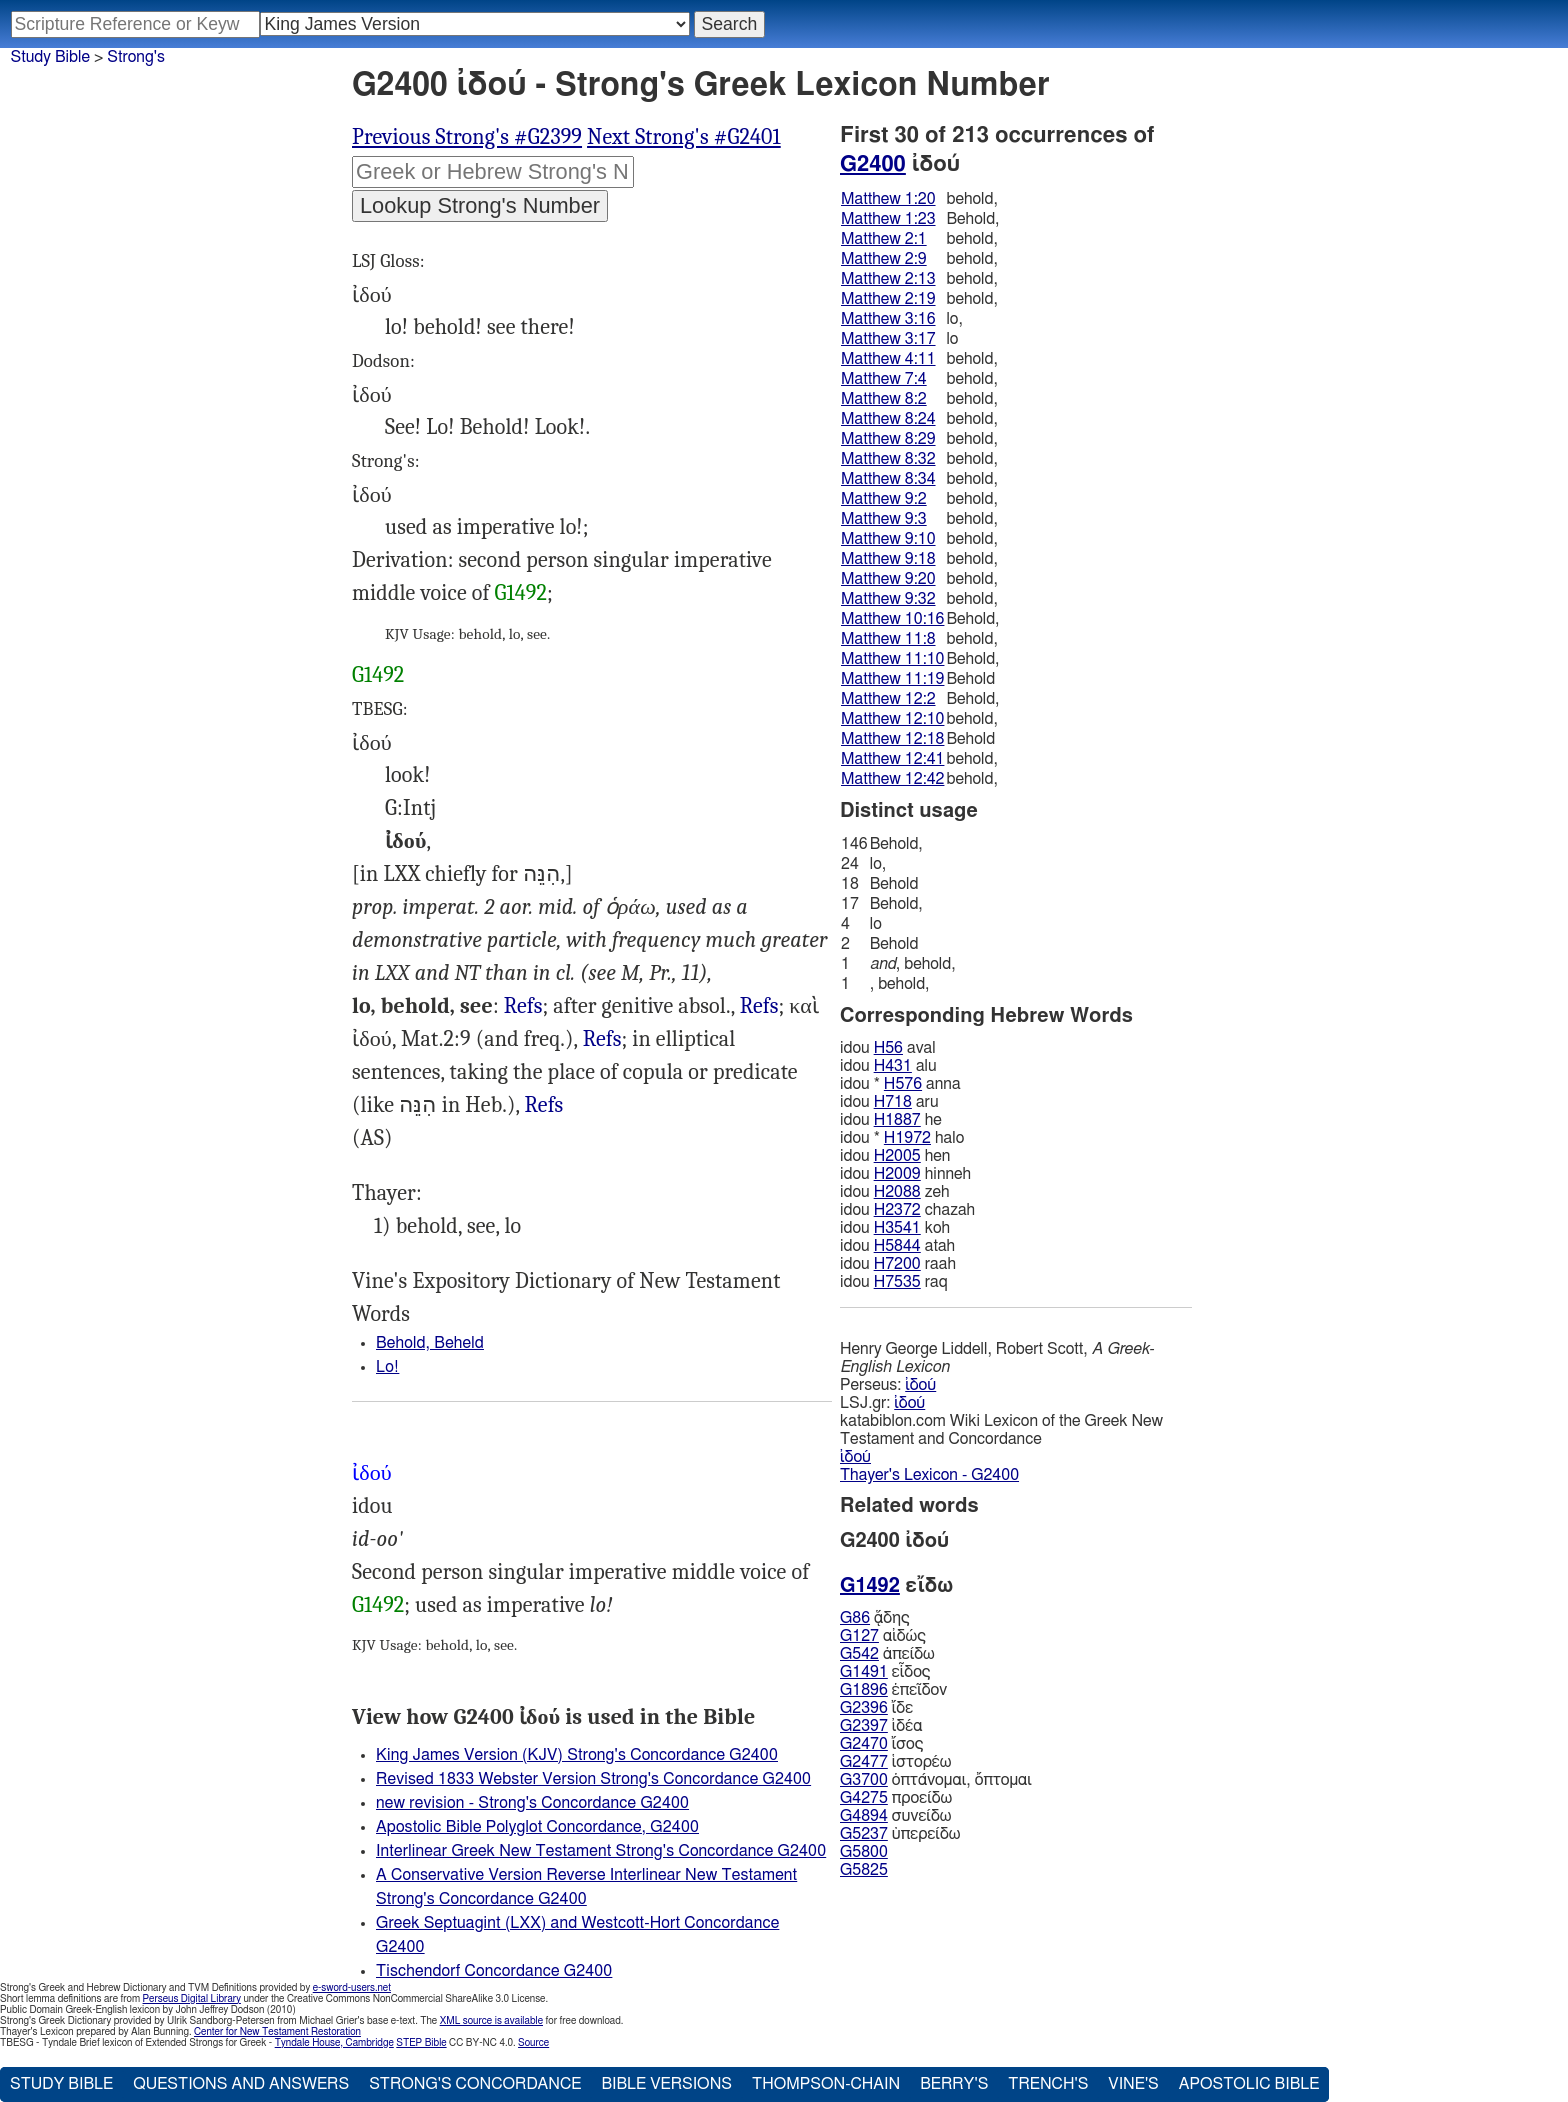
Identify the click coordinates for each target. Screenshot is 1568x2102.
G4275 (864, 1798)
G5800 (864, 1852)
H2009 (897, 1174)
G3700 (864, 1780)
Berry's (954, 2084)
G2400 (873, 164)
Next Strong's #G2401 (684, 137)
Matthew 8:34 (888, 479)
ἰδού (920, 1385)
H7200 (897, 1264)
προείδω (896, 1798)
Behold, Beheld (430, 1343)
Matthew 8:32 (888, 459)
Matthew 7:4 (884, 379)
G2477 (864, 1762)
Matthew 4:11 (888, 359)
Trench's (1048, 2084)
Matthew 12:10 (892, 719)
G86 (855, 1618)
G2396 (864, 1708)
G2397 (864, 1726)
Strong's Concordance (475, 2084)
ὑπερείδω (900, 1834)
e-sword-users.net (352, 1988)
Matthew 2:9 (884, 259)
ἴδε (876, 1708)
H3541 (897, 1228)
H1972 (907, 1138)
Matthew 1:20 (888, 199)
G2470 (864, 1744)
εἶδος (885, 1672)
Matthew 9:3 (884, 519)
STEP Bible (421, 2043)
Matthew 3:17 (888, 339)
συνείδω (895, 1816)
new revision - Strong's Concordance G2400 (532, 1803)
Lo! (387, 1367)
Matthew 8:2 (884, 399)
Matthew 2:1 (884, 239)
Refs (523, 1006)
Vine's (1133, 2084)
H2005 (897, 1156)
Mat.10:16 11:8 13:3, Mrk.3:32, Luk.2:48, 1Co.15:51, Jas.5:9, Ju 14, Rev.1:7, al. (523, 1006)
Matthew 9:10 (888, 539)
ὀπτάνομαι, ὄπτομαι (936, 1780)
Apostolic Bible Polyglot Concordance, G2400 (537, 1827)
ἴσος (881, 1744)
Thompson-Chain (826, 2084)
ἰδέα (881, 1726)
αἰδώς (883, 1636)
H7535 (897, 1282)
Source (533, 2043)
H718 (893, 1102)
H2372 (897, 1210)
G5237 (864, 1834)
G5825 (864, 1870)
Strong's (136, 57)
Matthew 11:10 (892, 659)
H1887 (897, 1120)
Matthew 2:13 (888, 279)
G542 (859, 1654)
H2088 (897, 1192)
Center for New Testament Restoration (277, 2032)
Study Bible (50, 57)
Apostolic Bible (1249, 2084)
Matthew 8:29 (888, 439)
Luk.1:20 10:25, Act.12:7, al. (602, 1039)
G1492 (521, 593)
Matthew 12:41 (892, 759)
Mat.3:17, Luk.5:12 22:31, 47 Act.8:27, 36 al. (544, 1105)
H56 (888, 1048)
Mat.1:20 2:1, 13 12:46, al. (759, 1006)
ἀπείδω (887, 1654)
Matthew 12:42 (892, 779)
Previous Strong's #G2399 (467, 137)
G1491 (864, 1672)
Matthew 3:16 (888, 319)
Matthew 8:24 (888, 419)
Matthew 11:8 (888, 639)
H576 (903, 1084)
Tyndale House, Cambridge (334, 2043)
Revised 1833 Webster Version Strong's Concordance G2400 (593, 1779)
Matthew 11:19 (892, 679)
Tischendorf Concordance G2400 (494, 1971)
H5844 (897, 1246)
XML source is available (491, 2021)
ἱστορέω (895, 1762)
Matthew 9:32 (888, 599)
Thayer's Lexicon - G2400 (929, 1475)
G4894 (864, 1816)
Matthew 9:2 (884, 499)
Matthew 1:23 (888, 219)
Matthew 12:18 (892, 739)
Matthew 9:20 (888, 579)
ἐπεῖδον (893, 1690)
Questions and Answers (241, 2084)
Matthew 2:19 (888, 299)
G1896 (864, 1690)
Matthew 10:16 (892, 619)
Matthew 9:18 (888, 559)
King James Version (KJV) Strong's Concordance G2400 (577, 1755)
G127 (859, 1636)
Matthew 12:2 (888, 699)
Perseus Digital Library (192, 1999)
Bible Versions (666, 2084)
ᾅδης (875, 1618)
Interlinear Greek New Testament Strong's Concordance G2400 (601, 1851)
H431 (893, 1066)
